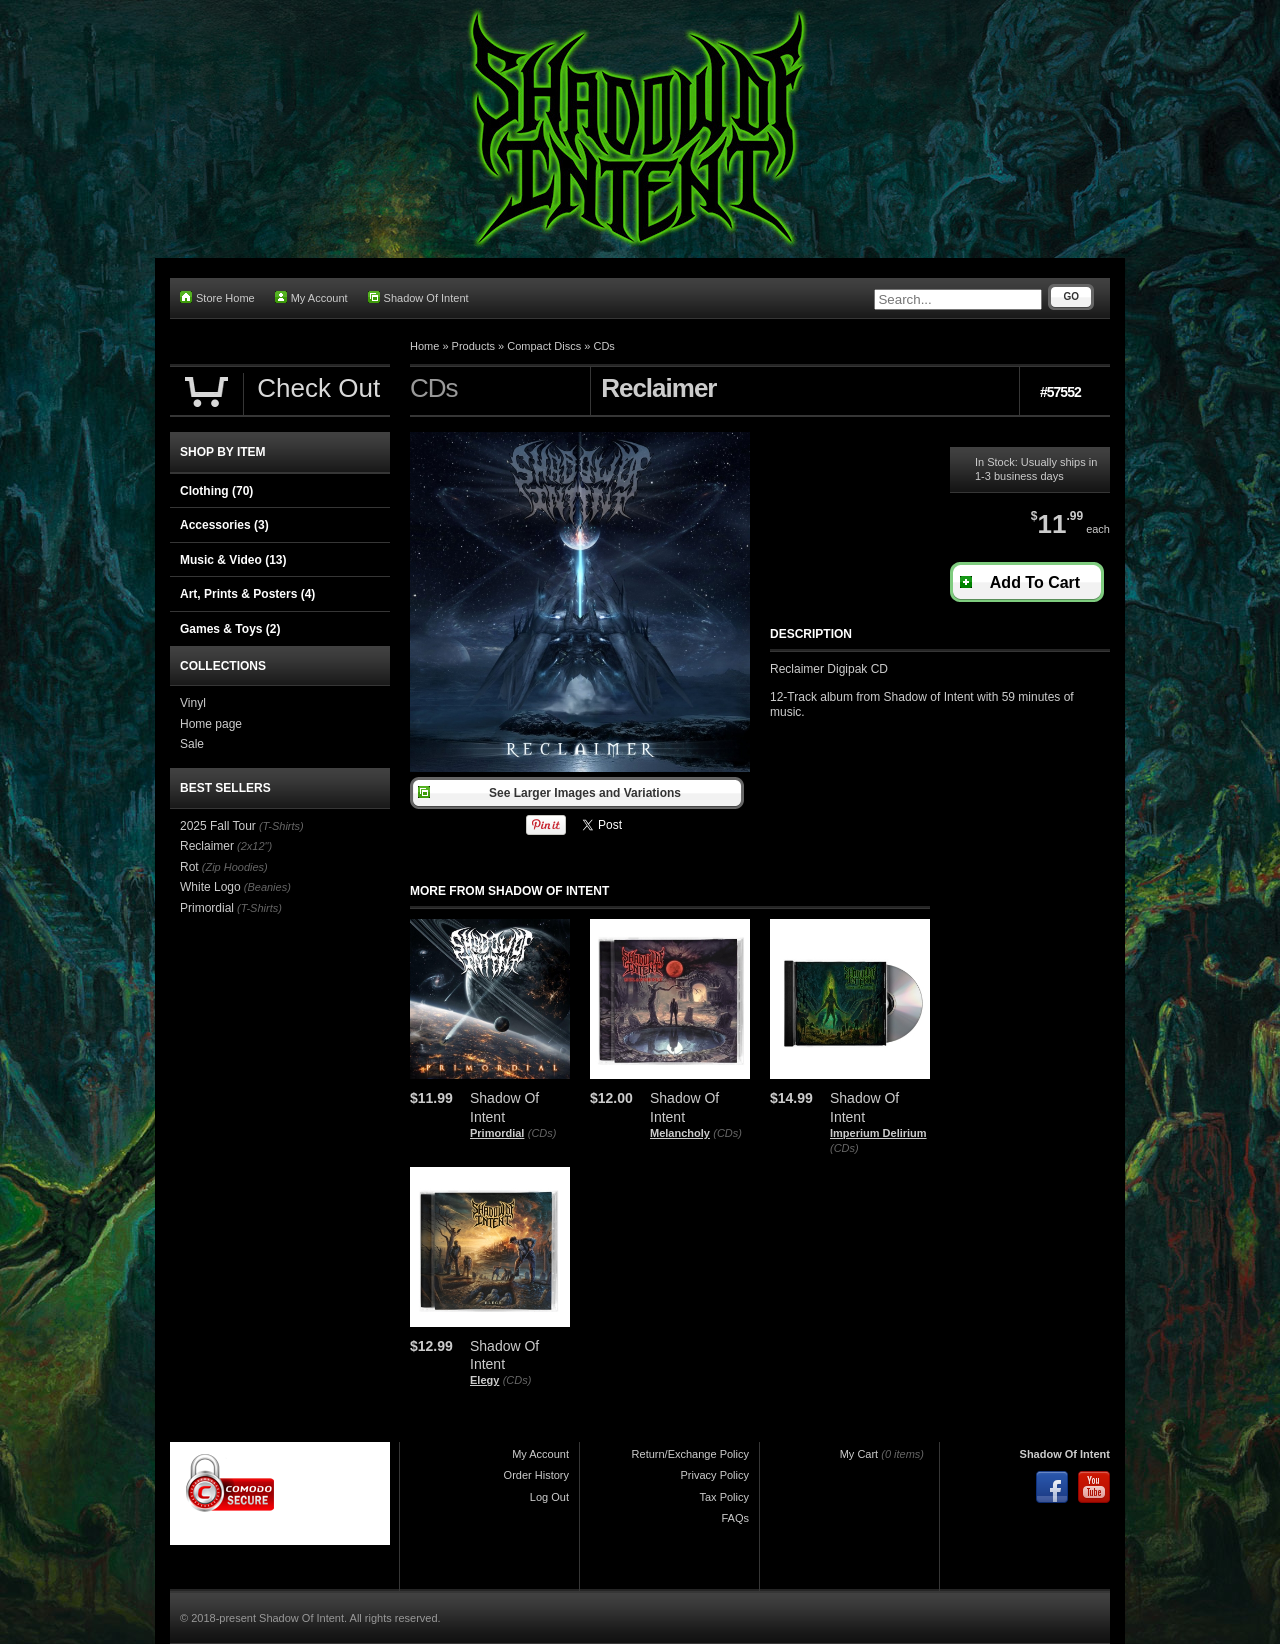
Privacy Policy (715, 1475)
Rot (189, 867)
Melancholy (680, 1133)
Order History (536, 1475)
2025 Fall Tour (218, 826)
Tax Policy (724, 1497)
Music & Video (233, 560)
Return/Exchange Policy (690, 1454)
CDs (603, 346)
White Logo (210, 887)
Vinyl (193, 703)
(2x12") (254, 846)
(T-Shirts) (281, 826)
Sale (192, 744)
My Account (311, 297)
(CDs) (542, 1133)
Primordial (497, 1133)
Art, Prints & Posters (247, 594)
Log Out (549, 1497)
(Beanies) (267, 887)
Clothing (216, 491)
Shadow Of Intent (418, 297)
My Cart (859, 1454)
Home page (211, 724)
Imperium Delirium (878, 1133)
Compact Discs (544, 346)
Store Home (217, 297)
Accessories (224, 525)
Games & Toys (230, 629)
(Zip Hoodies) (235, 867)
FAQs (735, 1518)
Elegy (484, 1380)
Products (473, 346)
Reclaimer (207, 846)
